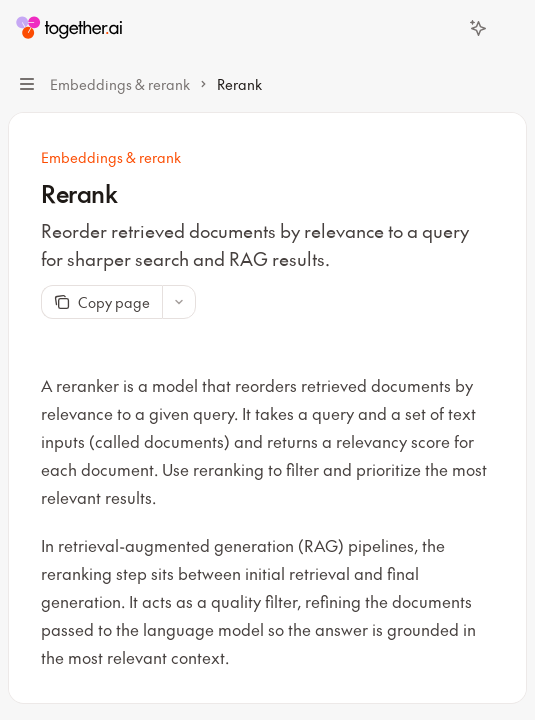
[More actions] (509, 28)
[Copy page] (101, 302)
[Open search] (441, 28)
